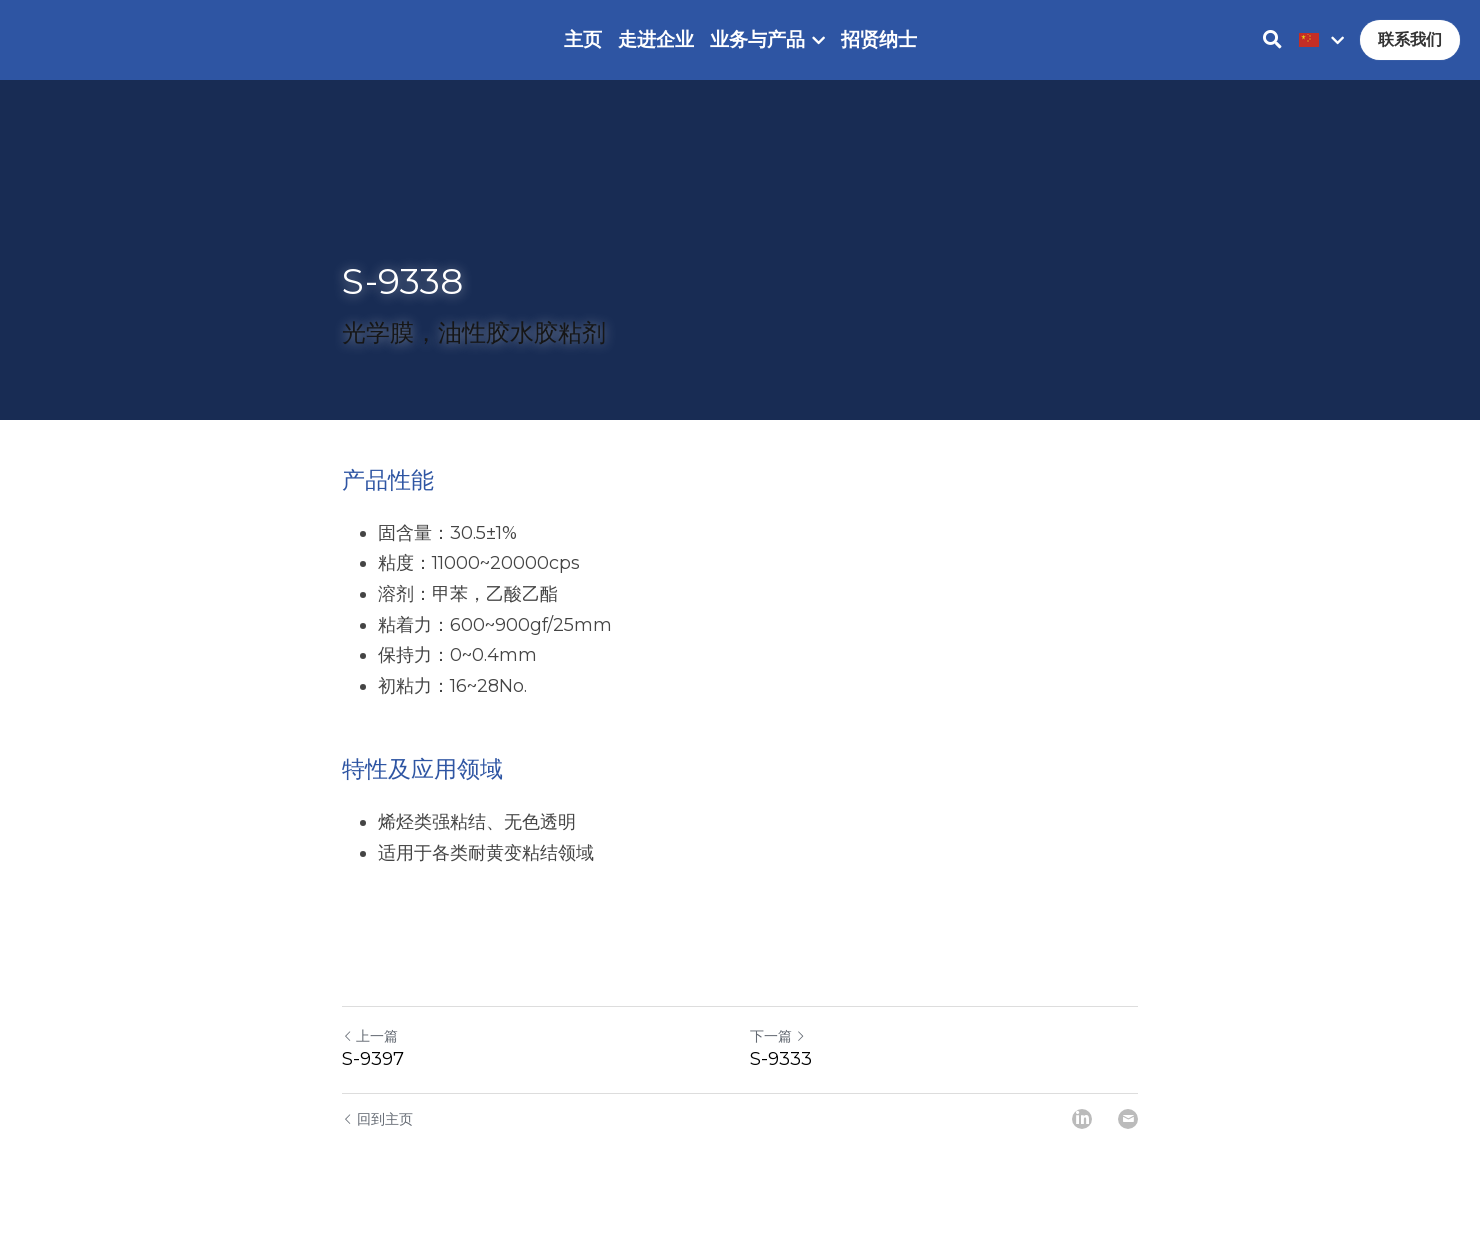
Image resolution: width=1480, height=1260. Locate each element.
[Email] (1128, 1139)
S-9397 (373, 1079)
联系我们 (1410, 49)
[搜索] (1272, 50)
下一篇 (778, 1056)
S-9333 (781, 1079)
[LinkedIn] (1082, 1139)
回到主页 (377, 1139)
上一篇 (370, 1056)
